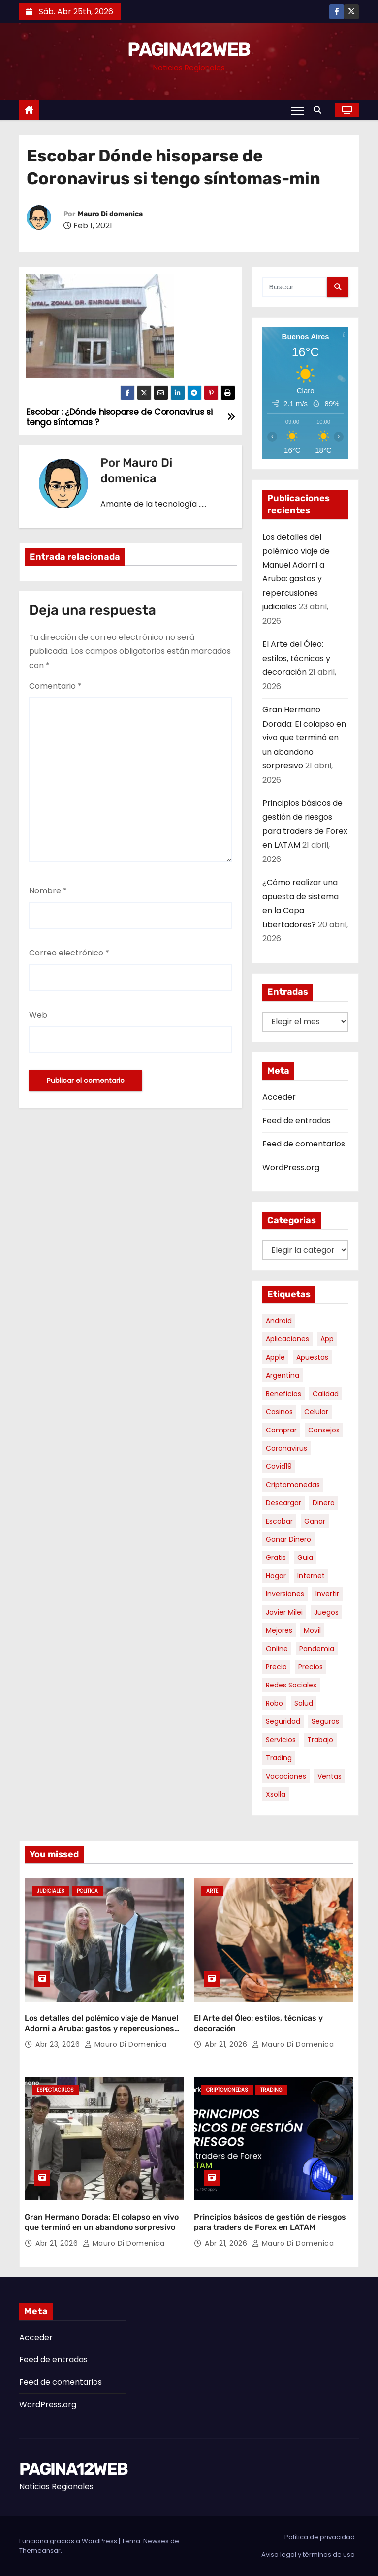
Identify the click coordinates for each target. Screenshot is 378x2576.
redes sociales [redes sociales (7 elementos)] (291, 1685)
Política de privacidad (319, 2537)
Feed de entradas (296, 1120)
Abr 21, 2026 (227, 2044)
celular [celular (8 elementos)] (316, 1412)
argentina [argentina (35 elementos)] (282, 1375)
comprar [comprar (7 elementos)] (281, 1430)
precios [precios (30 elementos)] (310, 1667)
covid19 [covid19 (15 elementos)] (279, 1466)
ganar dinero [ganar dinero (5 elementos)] (288, 1539)
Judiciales (50, 1891)
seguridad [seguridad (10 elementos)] (283, 1721)
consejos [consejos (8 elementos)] (324, 1430)
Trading (271, 2090)
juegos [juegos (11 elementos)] (326, 1612)
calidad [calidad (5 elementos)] (326, 1394)
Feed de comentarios (303, 1143)
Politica (87, 1891)
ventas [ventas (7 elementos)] (329, 1776)
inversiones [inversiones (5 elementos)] (285, 1594)
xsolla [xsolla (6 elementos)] (275, 1794)
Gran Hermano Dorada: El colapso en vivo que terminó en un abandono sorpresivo (304, 737)
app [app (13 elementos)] (327, 1339)
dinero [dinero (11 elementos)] (324, 1503)
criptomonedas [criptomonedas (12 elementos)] (293, 1485)
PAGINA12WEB (188, 49)
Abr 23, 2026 (58, 2044)
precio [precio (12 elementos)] (276, 1667)
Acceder (279, 1097)
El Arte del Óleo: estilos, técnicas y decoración (296, 658)
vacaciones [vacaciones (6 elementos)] (286, 1776)
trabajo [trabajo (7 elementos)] (320, 1740)
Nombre (48, 890)
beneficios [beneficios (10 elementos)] (283, 1394)
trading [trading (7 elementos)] (279, 1758)
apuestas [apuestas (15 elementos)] (312, 1357)
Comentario (55, 686)
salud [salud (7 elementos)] (303, 1703)
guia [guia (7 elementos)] (305, 1557)
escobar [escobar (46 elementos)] (279, 1521)
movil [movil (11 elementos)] (312, 1630)
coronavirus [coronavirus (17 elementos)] (286, 1448)
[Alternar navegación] (297, 110)
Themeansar (40, 2550)
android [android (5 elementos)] (279, 1321)
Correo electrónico (69, 952)
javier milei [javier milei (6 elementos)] (284, 1612)
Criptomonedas (227, 2090)
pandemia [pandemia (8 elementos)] (316, 1649)
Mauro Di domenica (110, 214)
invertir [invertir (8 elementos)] (327, 1594)
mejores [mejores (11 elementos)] (279, 1630)
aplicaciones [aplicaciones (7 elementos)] (287, 1339)
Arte (212, 1891)
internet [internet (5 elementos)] (311, 1576)
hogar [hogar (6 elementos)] (276, 1576)
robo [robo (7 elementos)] (274, 1703)
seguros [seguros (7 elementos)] (325, 1721)
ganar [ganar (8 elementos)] (314, 1521)
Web (38, 1014)
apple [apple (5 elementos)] (275, 1357)
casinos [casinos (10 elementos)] (279, 1412)
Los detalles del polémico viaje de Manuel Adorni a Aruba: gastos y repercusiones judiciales (101, 2028)
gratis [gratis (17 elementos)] (276, 1557)
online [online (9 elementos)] (277, 1649)
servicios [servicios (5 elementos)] (281, 1740)
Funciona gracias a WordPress (69, 2540)
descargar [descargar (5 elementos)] (283, 1503)
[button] (320, 110)
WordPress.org (290, 1167)
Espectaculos (55, 2090)
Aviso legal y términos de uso (308, 2554)
